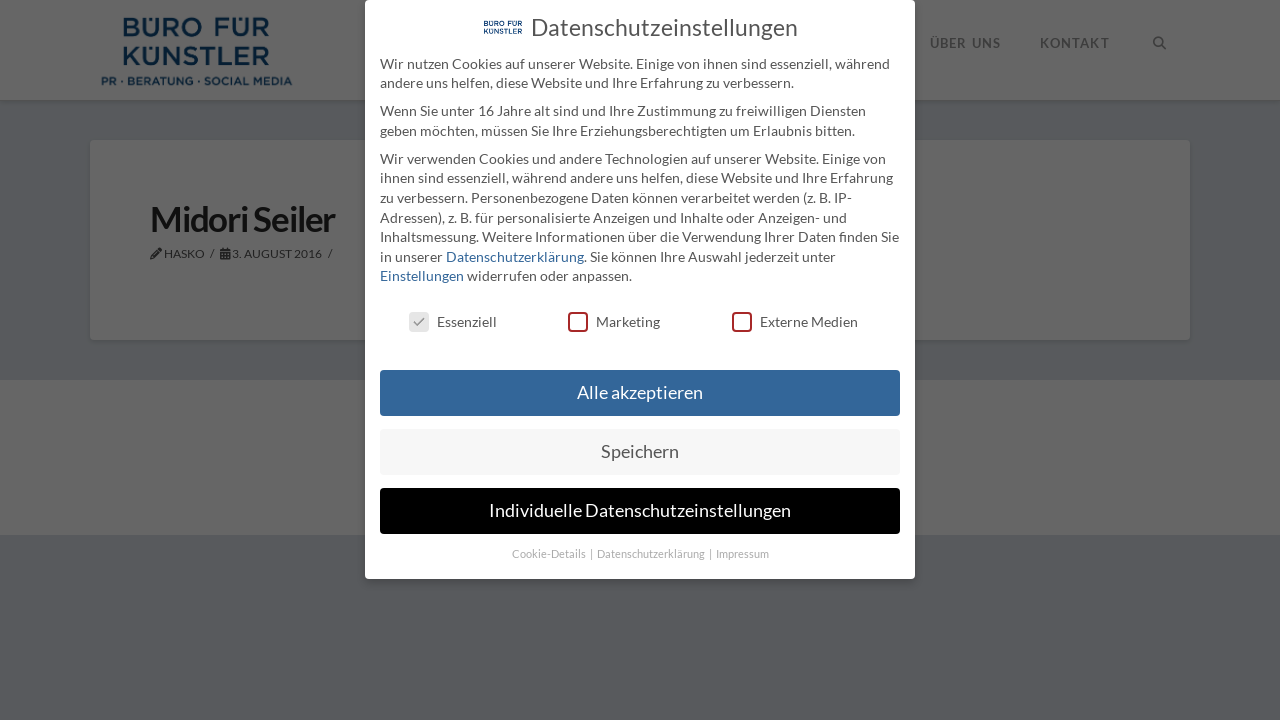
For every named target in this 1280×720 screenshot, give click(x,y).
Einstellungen (422, 275)
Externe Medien (795, 321)
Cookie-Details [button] (550, 554)
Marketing (614, 321)
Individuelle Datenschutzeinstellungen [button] (640, 510)
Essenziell (453, 321)
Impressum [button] (742, 554)
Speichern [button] (640, 451)
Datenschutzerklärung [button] (652, 554)
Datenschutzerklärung (515, 255)
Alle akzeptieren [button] (640, 392)
